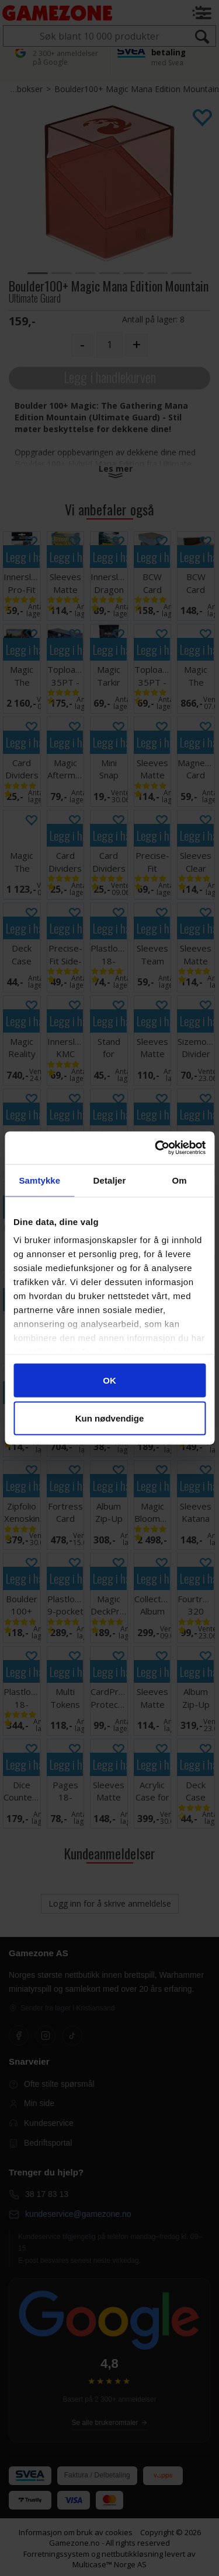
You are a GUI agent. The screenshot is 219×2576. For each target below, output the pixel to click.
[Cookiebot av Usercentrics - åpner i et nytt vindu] (156, 1148)
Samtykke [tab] (39, 1180)
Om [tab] (179, 1180)
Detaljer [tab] (109, 1180)
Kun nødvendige (109, 1418)
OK (109, 1380)
